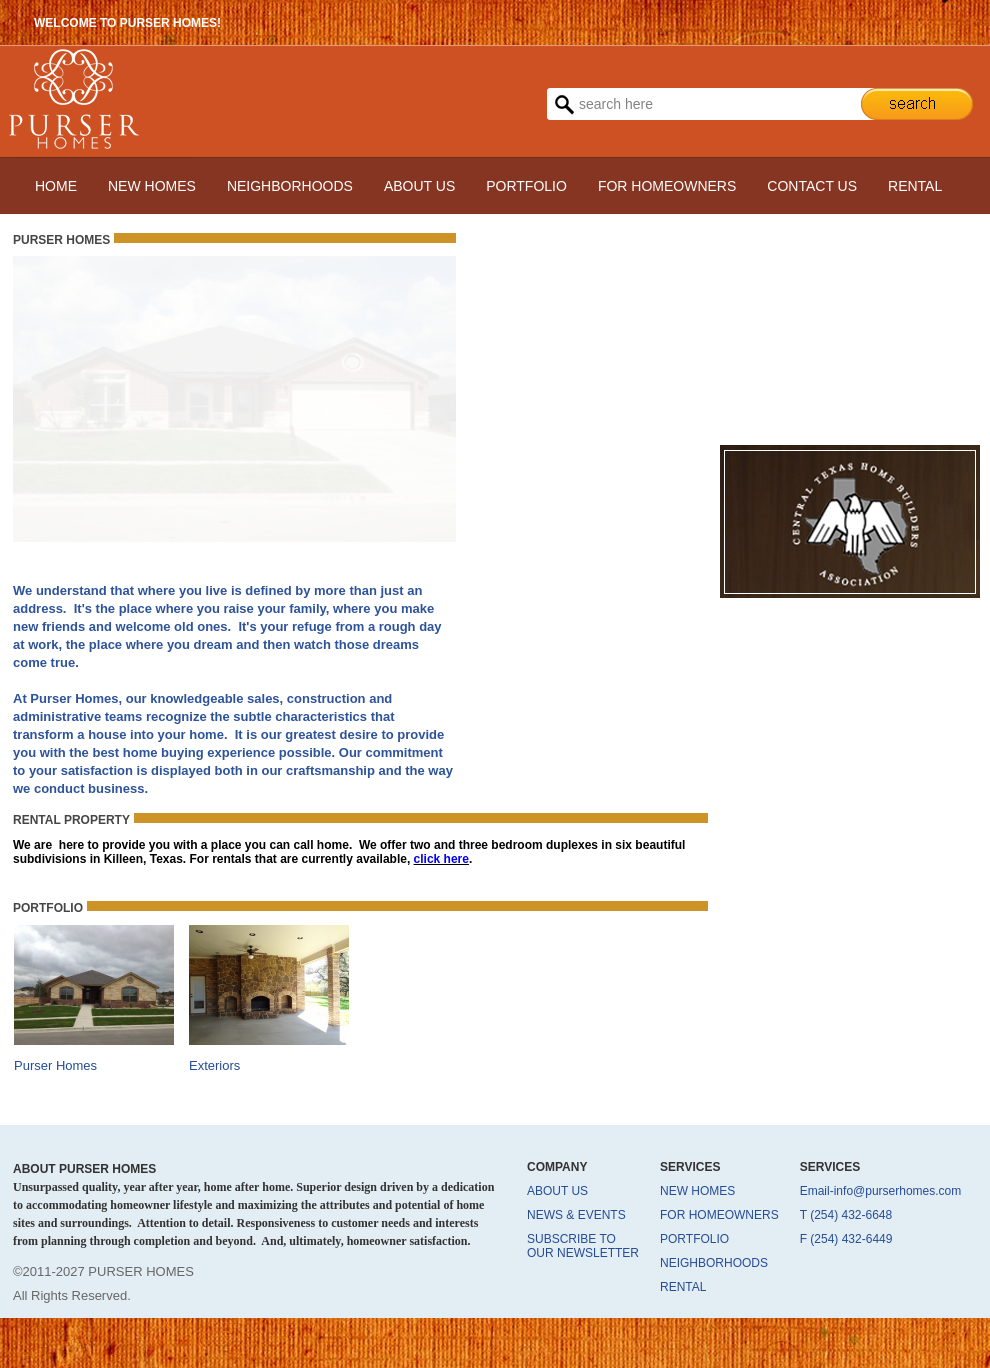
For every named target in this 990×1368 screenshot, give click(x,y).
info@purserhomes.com (898, 1191)
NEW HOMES (152, 186)
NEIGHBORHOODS (290, 186)
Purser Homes (55, 1065)
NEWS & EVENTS (576, 1215)
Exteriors (214, 1065)
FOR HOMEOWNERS (667, 186)
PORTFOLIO (526, 186)
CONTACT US (812, 186)
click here (441, 859)
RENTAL (915, 186)
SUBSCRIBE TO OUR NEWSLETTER (583, 1246)
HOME (56, 186)
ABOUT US (419, 186)
